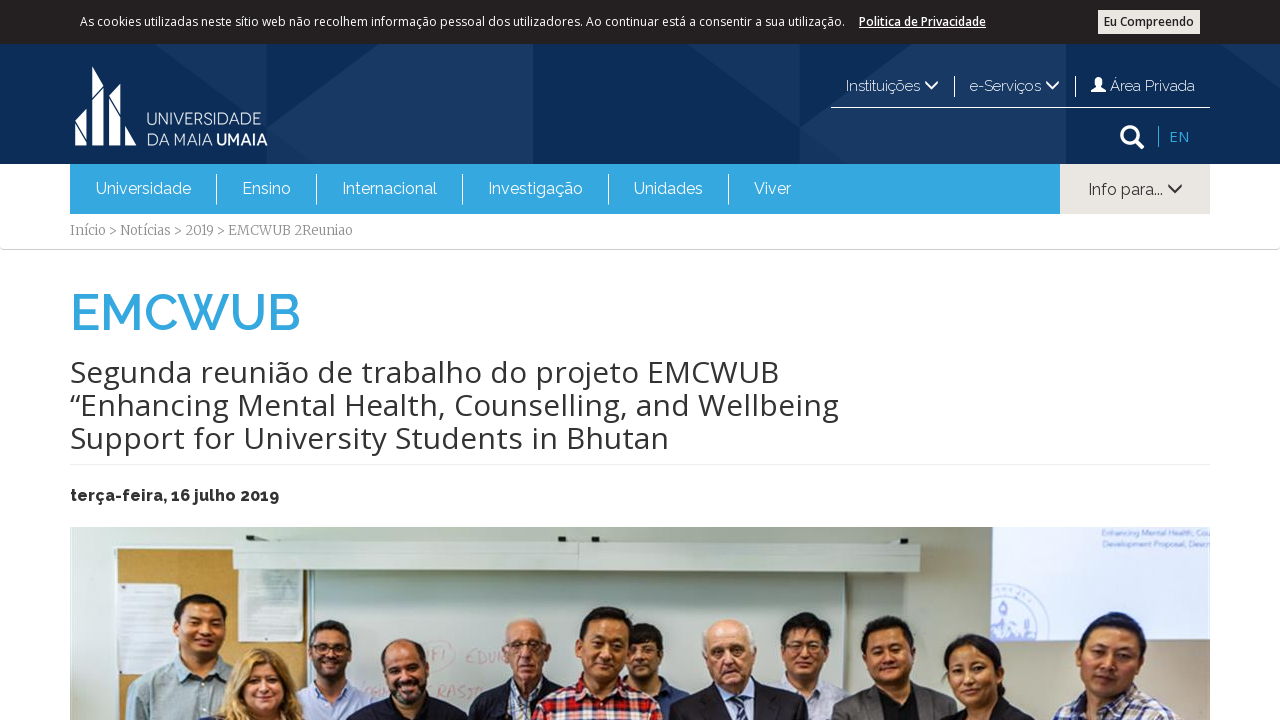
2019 (199, 230)
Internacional (389, 188)
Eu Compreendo (1149, 21)
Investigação (535, 188)
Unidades (668, 188)
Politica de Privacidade (922, 21)
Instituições (892, 86)
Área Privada (1143, 86)
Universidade (143, 188)
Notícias (145, 230)
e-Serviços (1015, 86)
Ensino (266, 188)
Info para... (1135, 189)
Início (88, 230)
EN (1179, 136)
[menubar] (443, 189)
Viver (772, 188)
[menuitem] (143, 189)
